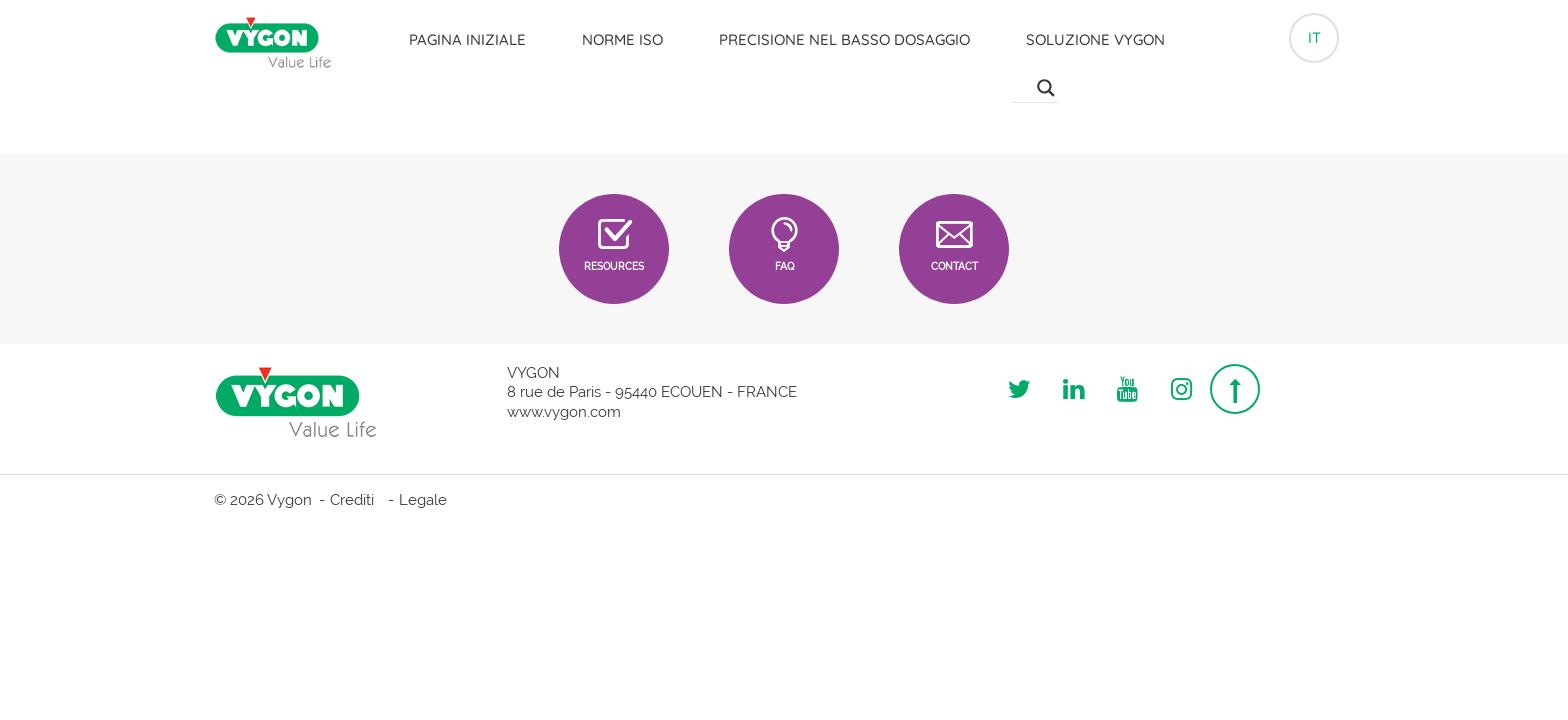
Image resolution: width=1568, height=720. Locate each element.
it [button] (1314, 37)
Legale (423, 500)
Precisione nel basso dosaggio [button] (844, 39)
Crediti (352, 500)
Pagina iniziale (467, 39)
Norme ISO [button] (622, 39)
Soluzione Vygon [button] (1095, 39)
